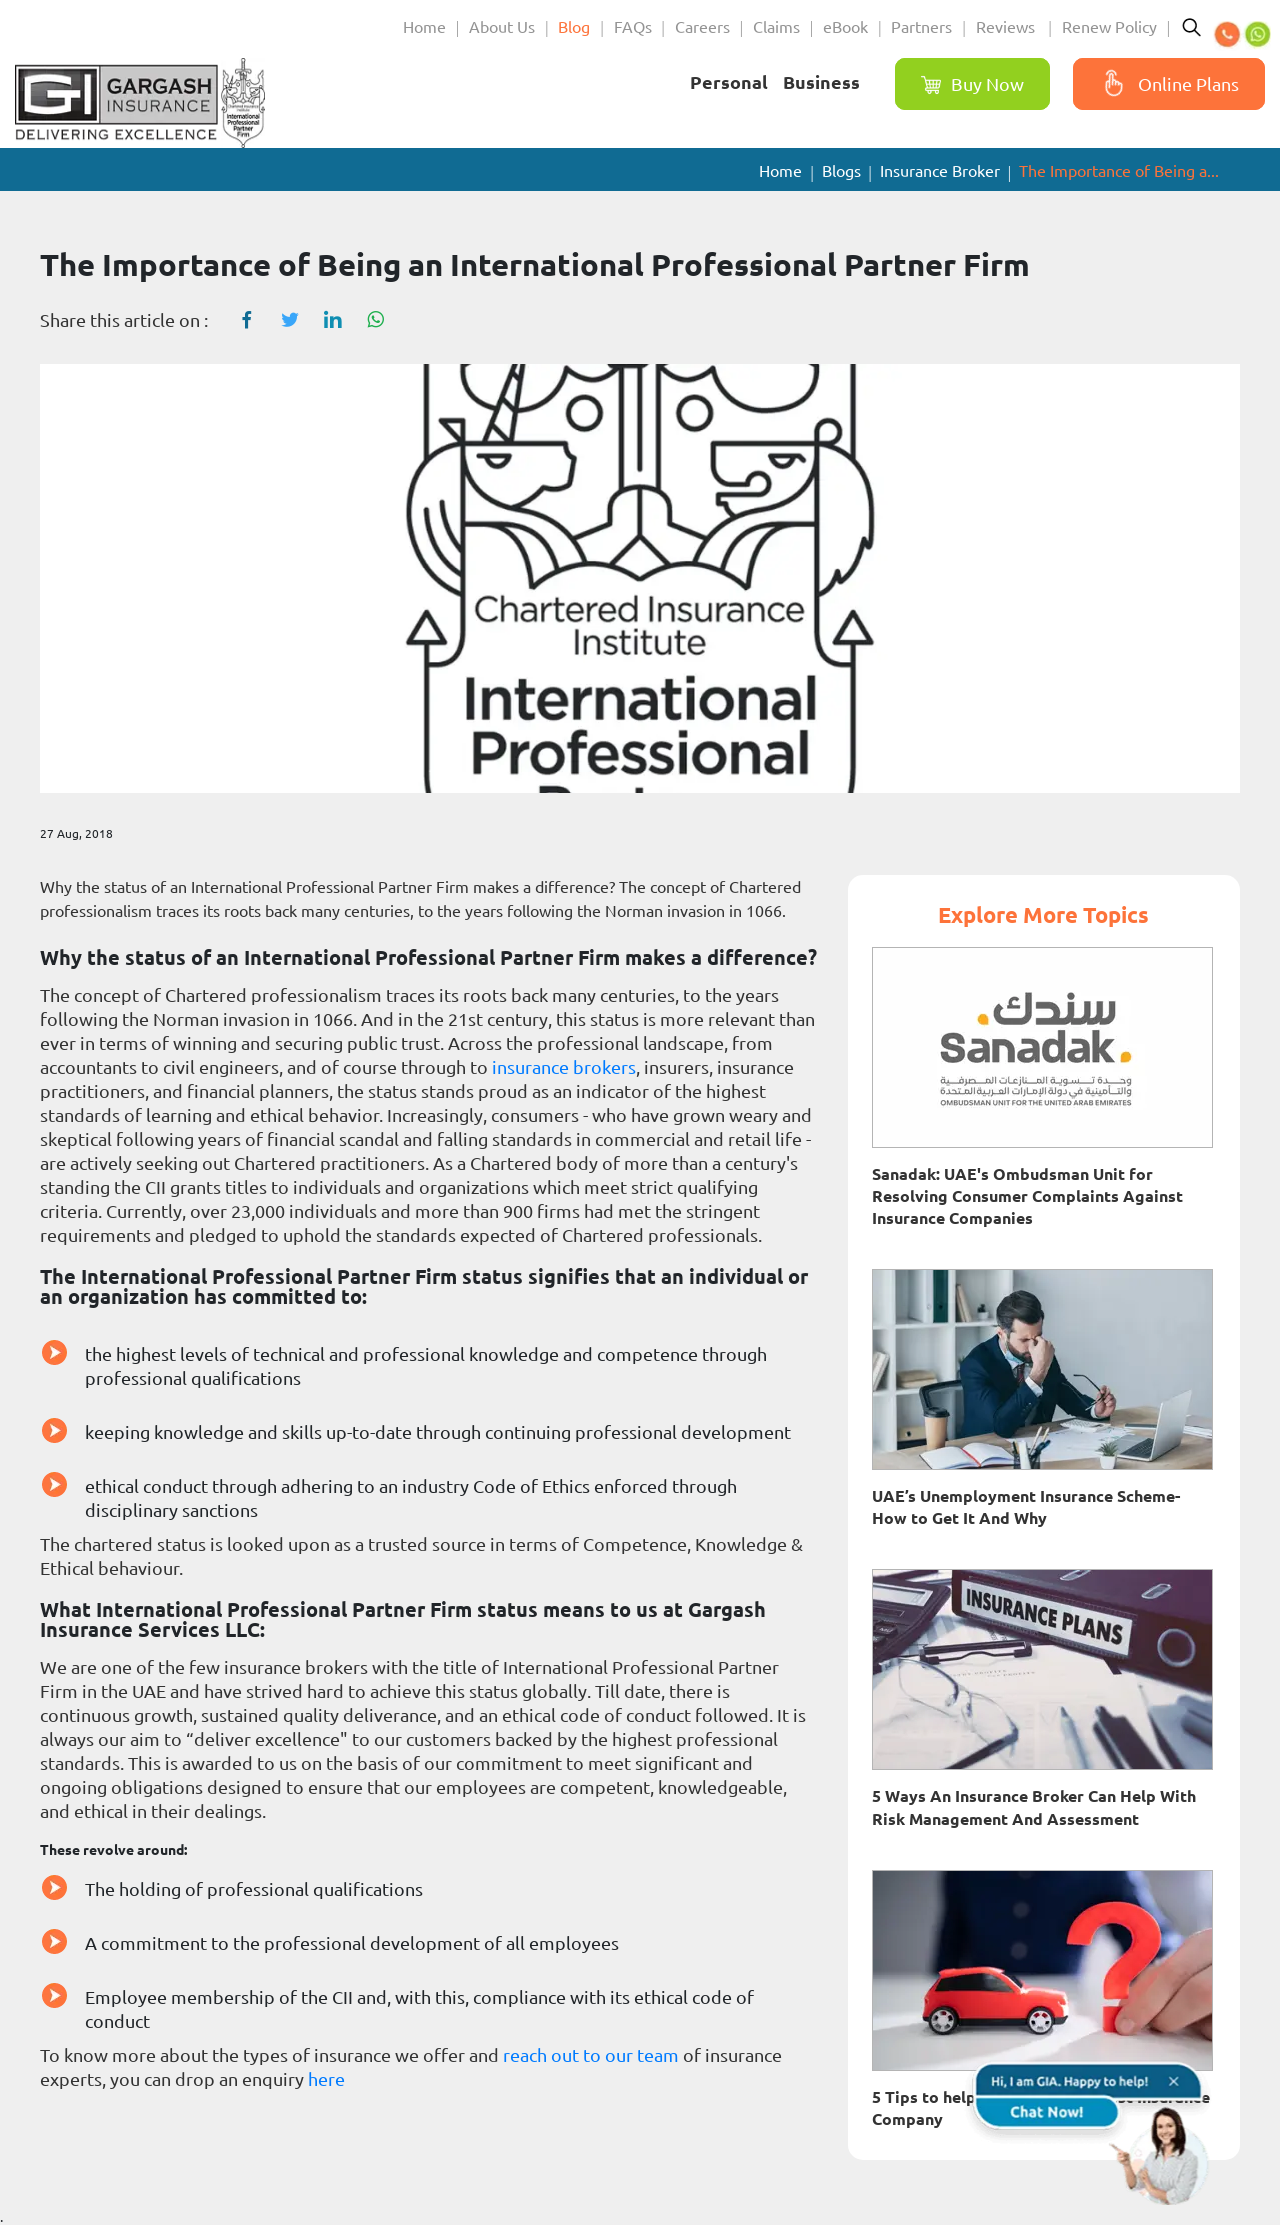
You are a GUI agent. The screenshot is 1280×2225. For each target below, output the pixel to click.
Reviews (1007, 27)
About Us (502, 27)
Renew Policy (1109, 27)
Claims (776, 27)
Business (821, 82)
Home (424, 27)
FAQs (633, 27)
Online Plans (1166, 84)
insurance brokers (564, 1067)
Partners (921, 27)
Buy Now (972, 84)
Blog (574, 27)
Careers (702, 27)
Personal (729, 82)
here (326, 2079)
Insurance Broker (940, 171)
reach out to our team (591, 2055)
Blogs (841, 171)
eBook (845, 27)
